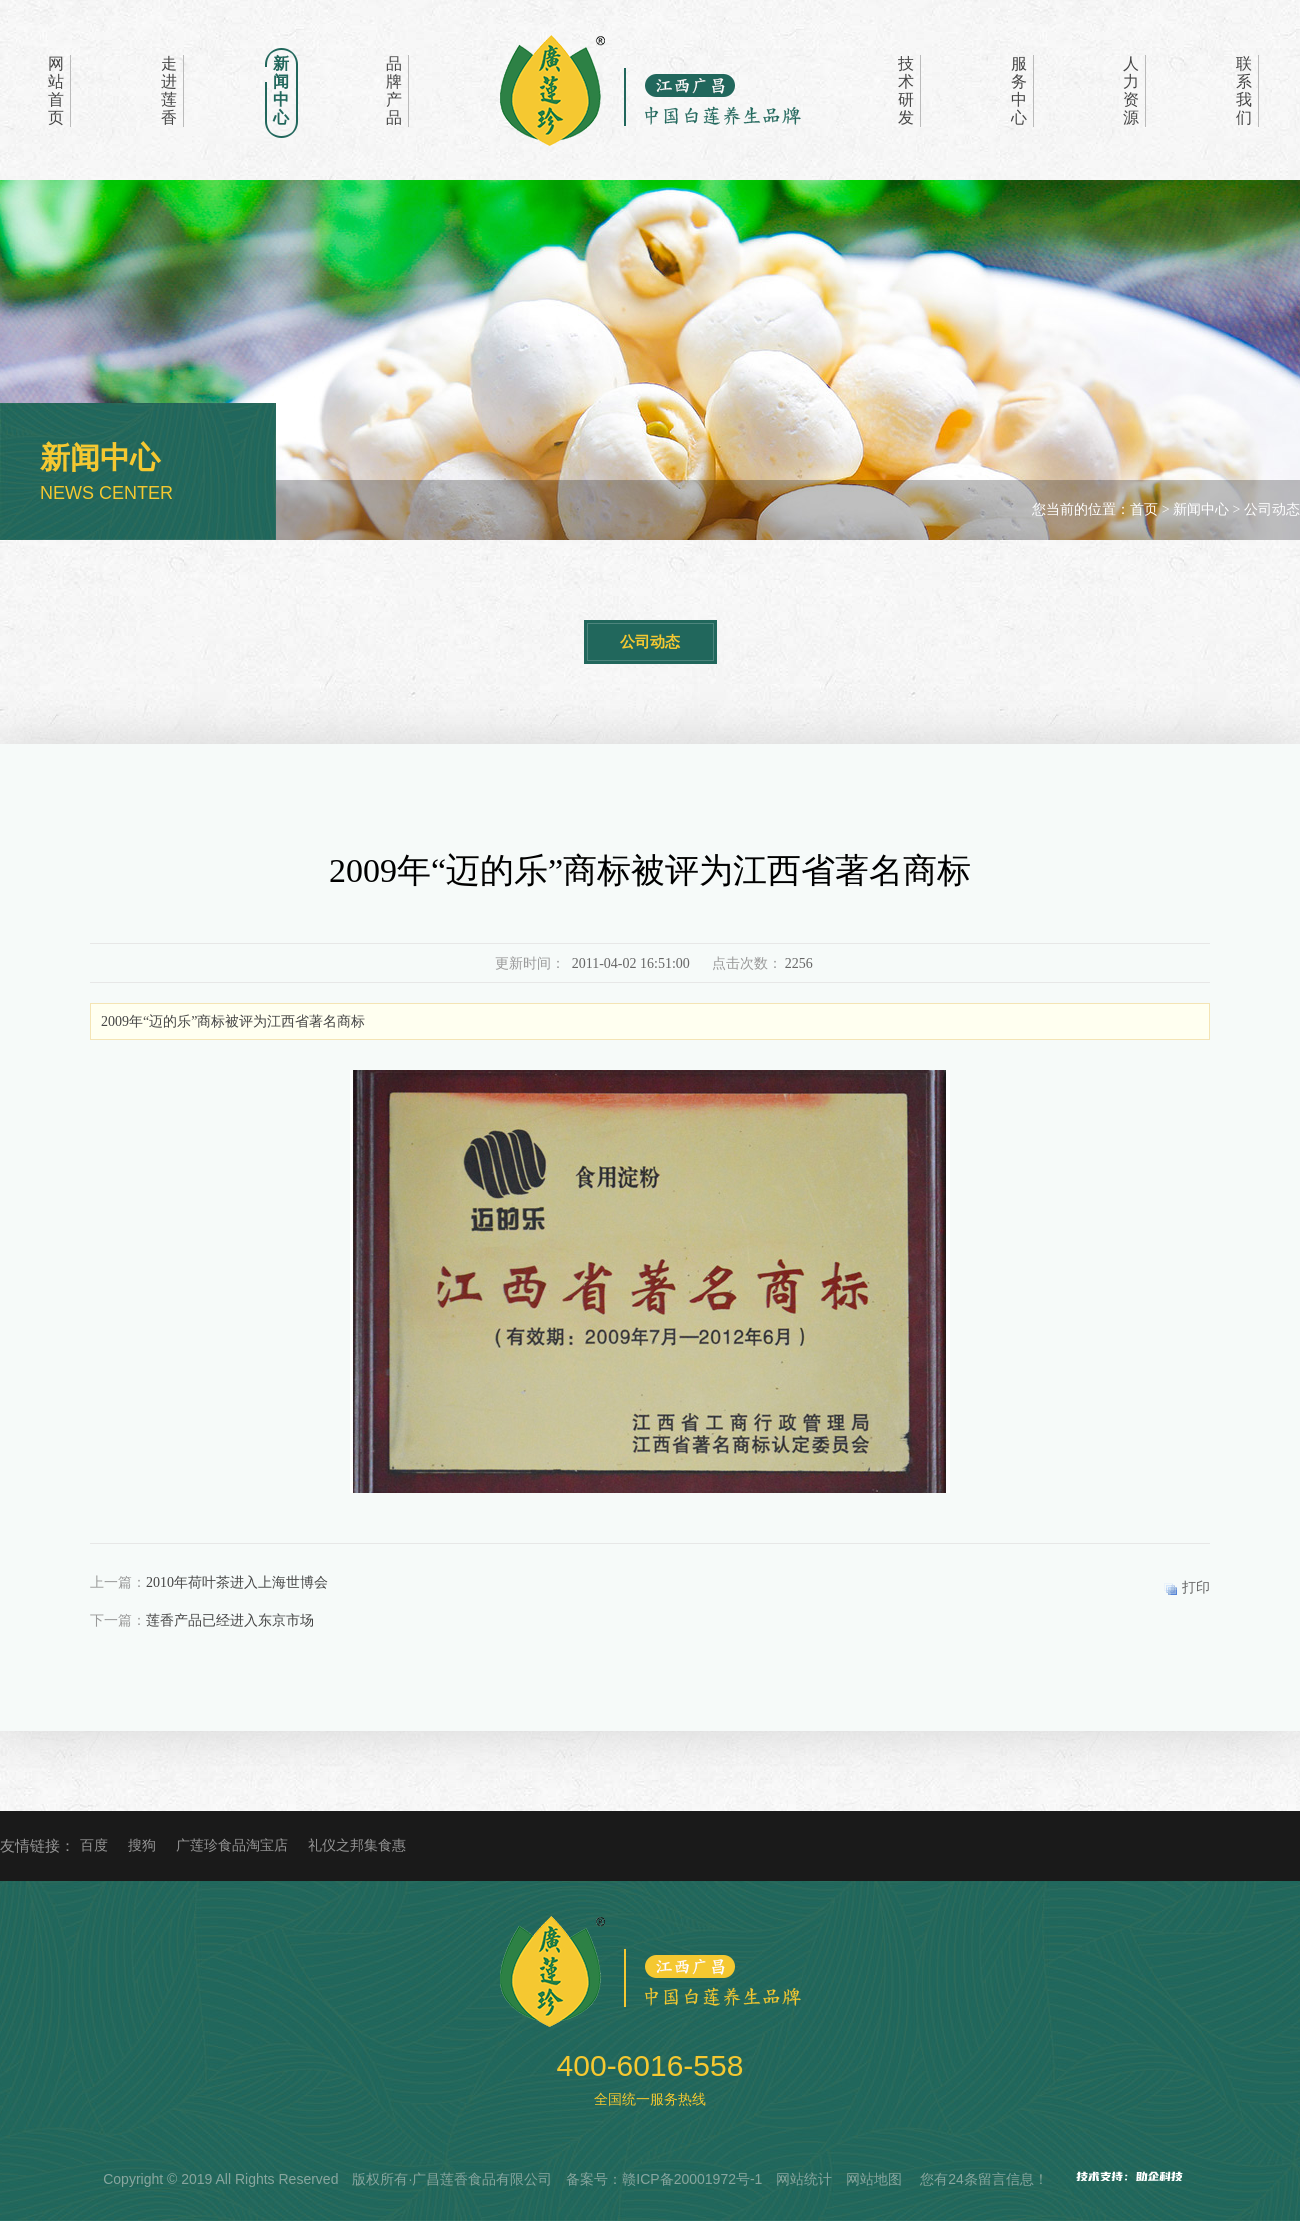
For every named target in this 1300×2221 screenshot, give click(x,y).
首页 (1144, 509)
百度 (94, 1845)
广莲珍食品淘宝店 (232, 1845)
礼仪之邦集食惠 (357, 1845)
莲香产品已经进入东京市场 (230, 1620)
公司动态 (650, 642)
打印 (1196, 1587)
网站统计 (804, 2179)
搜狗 (142, 1845)
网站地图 (874, 2179)
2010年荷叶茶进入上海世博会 (237, 1582)
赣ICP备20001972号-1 (692, 2179)
